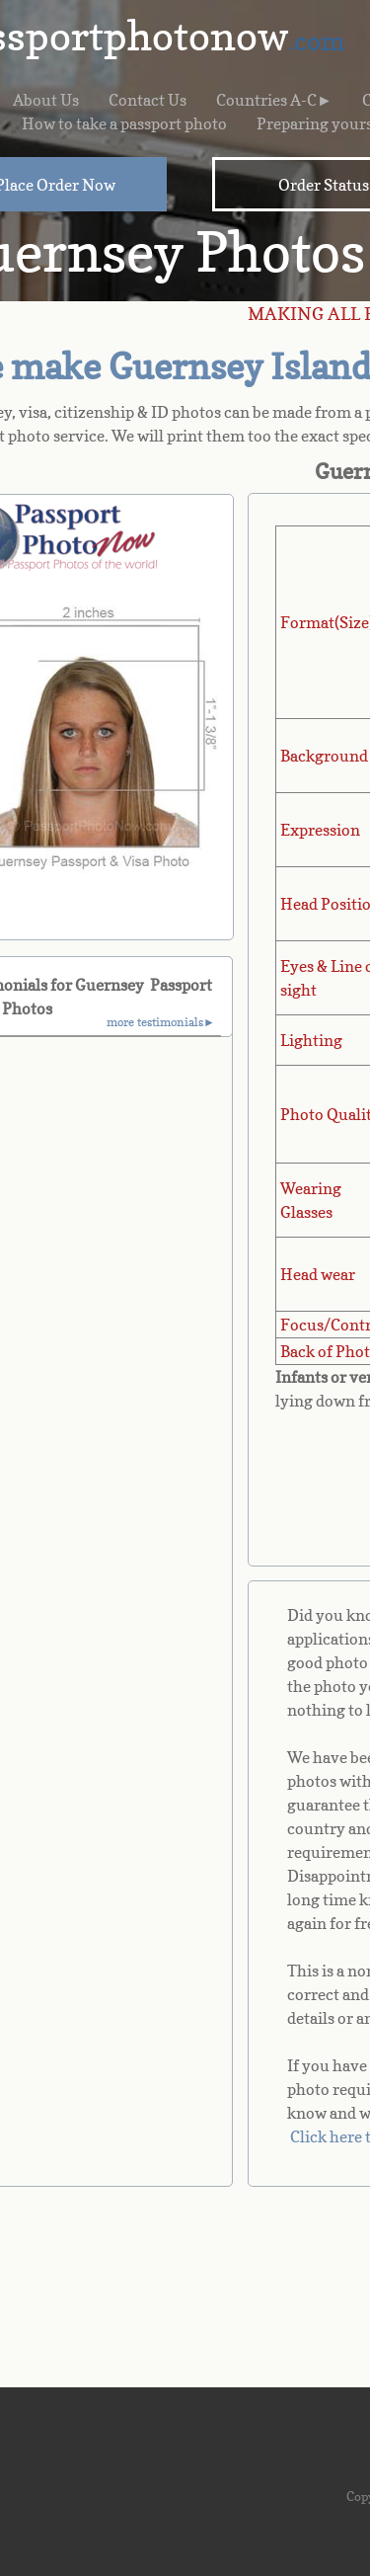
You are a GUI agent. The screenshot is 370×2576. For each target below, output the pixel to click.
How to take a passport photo (124, 123)
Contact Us (147, 100)
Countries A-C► (274, 100)
